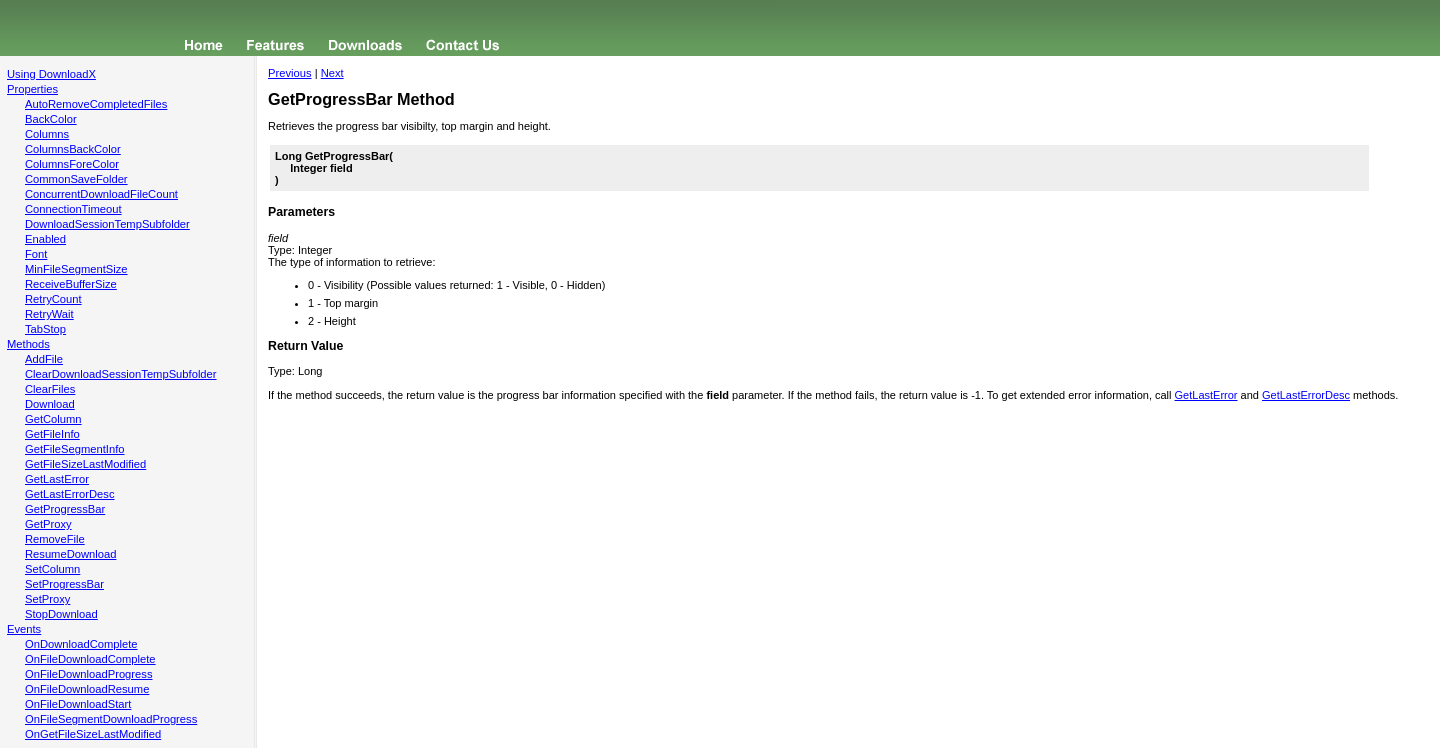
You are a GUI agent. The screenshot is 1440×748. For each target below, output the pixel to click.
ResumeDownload (70, 554)
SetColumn (52, 569)
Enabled (45, 239)
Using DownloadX (51, 74)
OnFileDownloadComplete (90, 659)
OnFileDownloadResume (87, 689)
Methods (28, 344)
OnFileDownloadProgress (88, 674)
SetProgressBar (64, 584)
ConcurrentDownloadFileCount (101, 194)
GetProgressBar (65, 509)
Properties (32, 89)
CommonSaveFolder (76, 179)
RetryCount (53, 299)
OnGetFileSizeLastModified (93, 734)
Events (24, 629)
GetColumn (53, 419)
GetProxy (48, 524)
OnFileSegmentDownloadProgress (111, 719)
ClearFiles (50, 389)
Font (36, 254)
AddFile (44, 359)
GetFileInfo (52, 434)
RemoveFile (55, 539)
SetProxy (47, 599)
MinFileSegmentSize (76, 269)
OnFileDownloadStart (78, 704)
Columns (47, 134)
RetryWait (49, 314)
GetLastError (57, 479)
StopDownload (61, 614)
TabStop (45, 329)
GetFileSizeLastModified (85, 464)
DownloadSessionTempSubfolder (107, 224)
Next (332, 73)
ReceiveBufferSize (71, 284)
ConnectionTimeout (73, 209)
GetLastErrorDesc (70, 494)
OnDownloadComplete (81, 644)
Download (50, 404)
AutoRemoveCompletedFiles (96, 104)
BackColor (51, 119)
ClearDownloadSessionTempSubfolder (121, 374)
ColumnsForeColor (72, 164)
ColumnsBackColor (73, 149)
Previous (290, 73)
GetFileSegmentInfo (75, 449)
